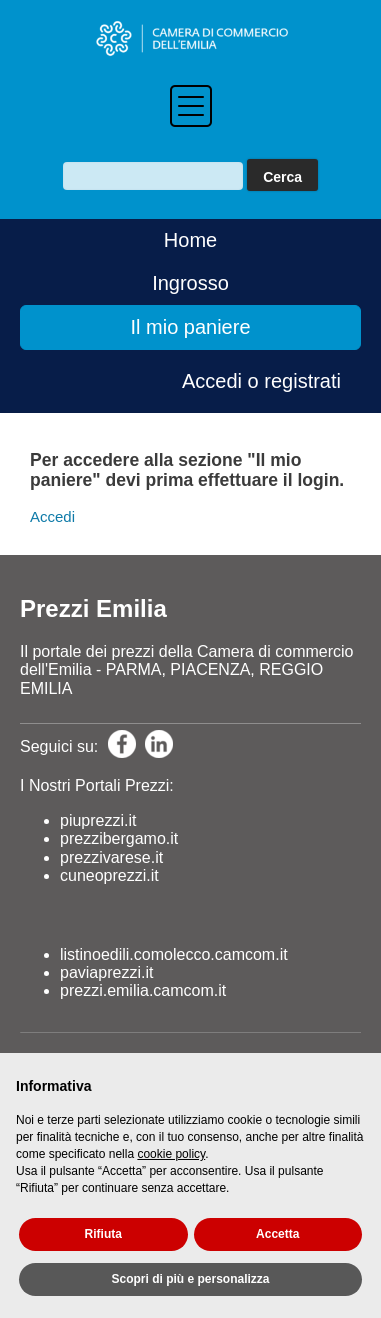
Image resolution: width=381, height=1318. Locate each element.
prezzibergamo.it (119, 838)
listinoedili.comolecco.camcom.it (174, 954)
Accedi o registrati (261, 381)
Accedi (52, 516)
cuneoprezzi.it (109, 875)
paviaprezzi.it (106, 972)
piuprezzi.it (98, 820)
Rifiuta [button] (103, 1234)
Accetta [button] (277, 1234)
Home (190, 240)
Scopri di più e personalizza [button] (190, 1279)
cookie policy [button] (171, 1154)
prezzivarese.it (111, 857)
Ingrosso (190, 283)
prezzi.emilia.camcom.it (143, 990)
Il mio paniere (190, 327)
